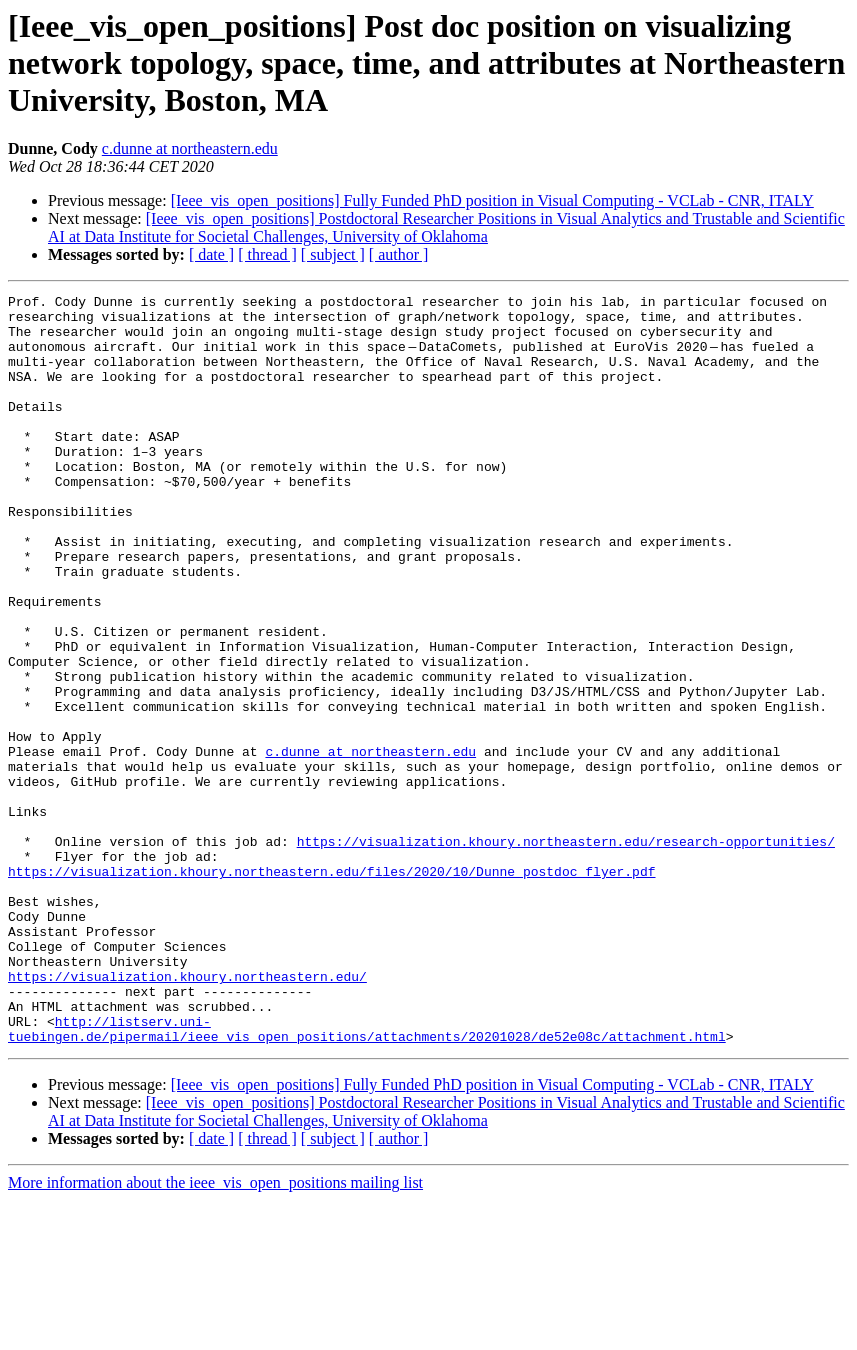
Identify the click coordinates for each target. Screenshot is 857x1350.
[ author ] (399, 254)
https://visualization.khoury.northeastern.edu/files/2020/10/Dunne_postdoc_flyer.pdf (331, 988)
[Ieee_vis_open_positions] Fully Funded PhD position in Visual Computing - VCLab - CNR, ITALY (492, 200)
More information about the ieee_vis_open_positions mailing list (215, 1332)
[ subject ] (333, 254)
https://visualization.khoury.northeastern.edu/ (187, 1114)
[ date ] (211, 254)
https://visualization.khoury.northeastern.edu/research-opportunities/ (566, 952)
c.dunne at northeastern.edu (190, 148)
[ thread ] (267, 254)
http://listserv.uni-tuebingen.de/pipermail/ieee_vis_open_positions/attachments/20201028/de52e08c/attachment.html (367, 1177)
